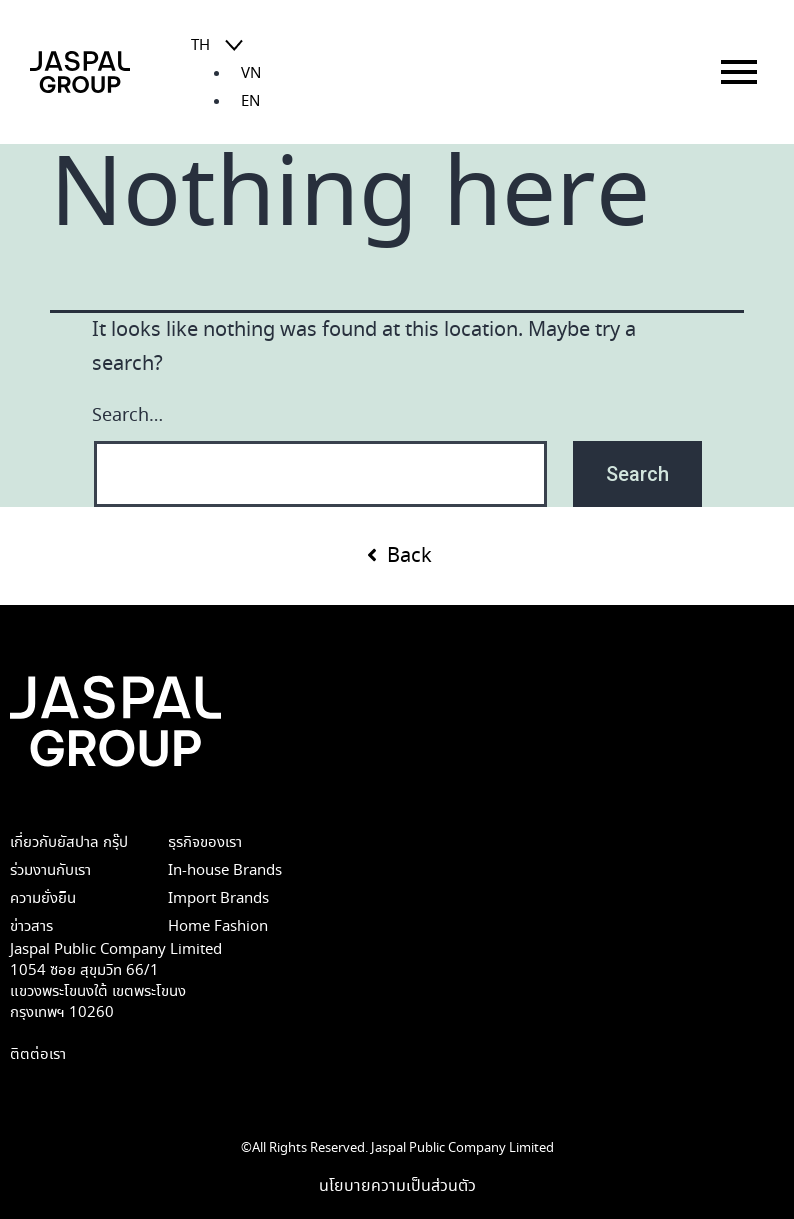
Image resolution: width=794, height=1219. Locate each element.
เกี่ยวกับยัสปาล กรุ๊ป (69, 842)
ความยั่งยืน (43, 898)
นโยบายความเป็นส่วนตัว (397, 1186)
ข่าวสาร (31, 926)
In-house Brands (225, 870)
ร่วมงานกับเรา (50, 870)
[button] (397, 556)
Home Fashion (218, 926)
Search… (127, 416)
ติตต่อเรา (38, 1054)
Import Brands (218, 898)
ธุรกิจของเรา (205, 842)
